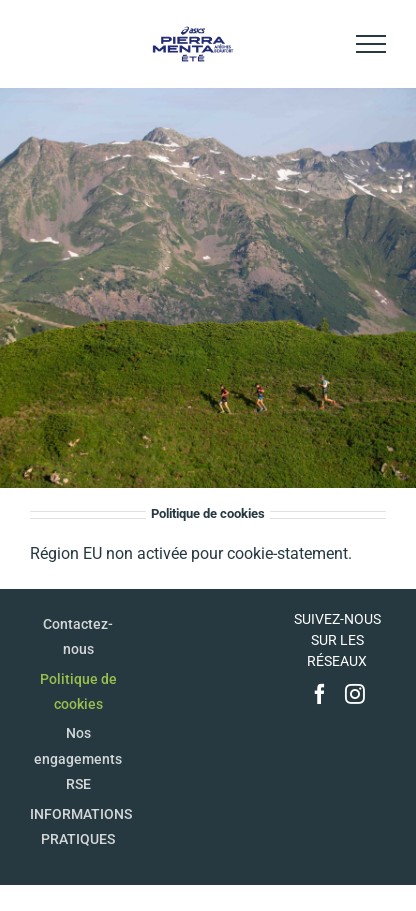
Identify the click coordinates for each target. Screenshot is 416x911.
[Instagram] (355, 694)
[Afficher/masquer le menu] (371, 44)
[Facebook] (320, 694)
